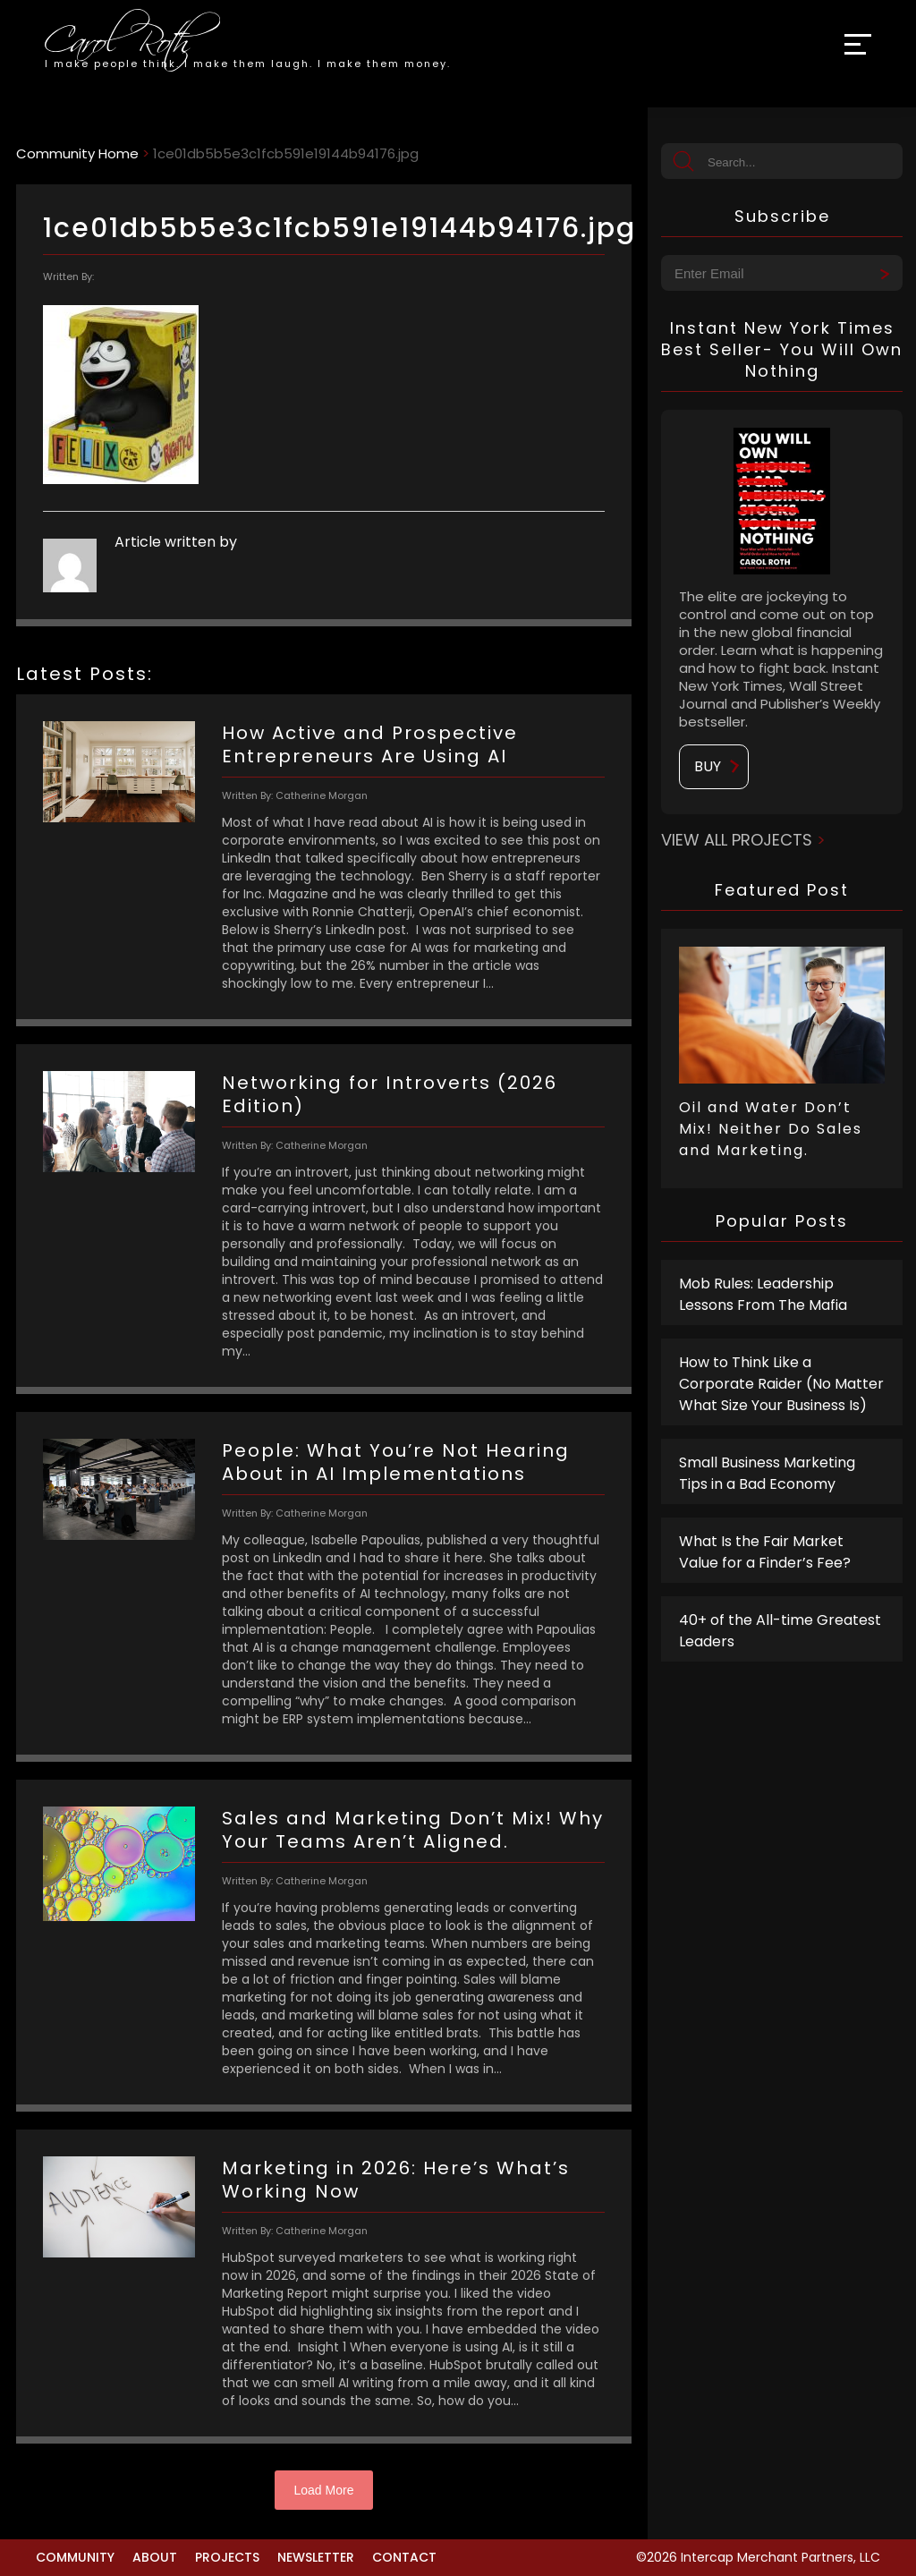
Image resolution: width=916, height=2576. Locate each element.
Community (75, 2557)
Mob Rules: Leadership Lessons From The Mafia (763, 1294)
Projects (227, 2557)
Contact (404, 2557)
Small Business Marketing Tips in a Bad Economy (767, 1473)
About (154, 2557)
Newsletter (315, 2557)
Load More (324, 2490)
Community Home (77, 153)
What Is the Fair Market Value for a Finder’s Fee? (765, 1552)
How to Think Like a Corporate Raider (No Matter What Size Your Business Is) (781, 1384)
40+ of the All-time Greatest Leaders (780, 1631)
